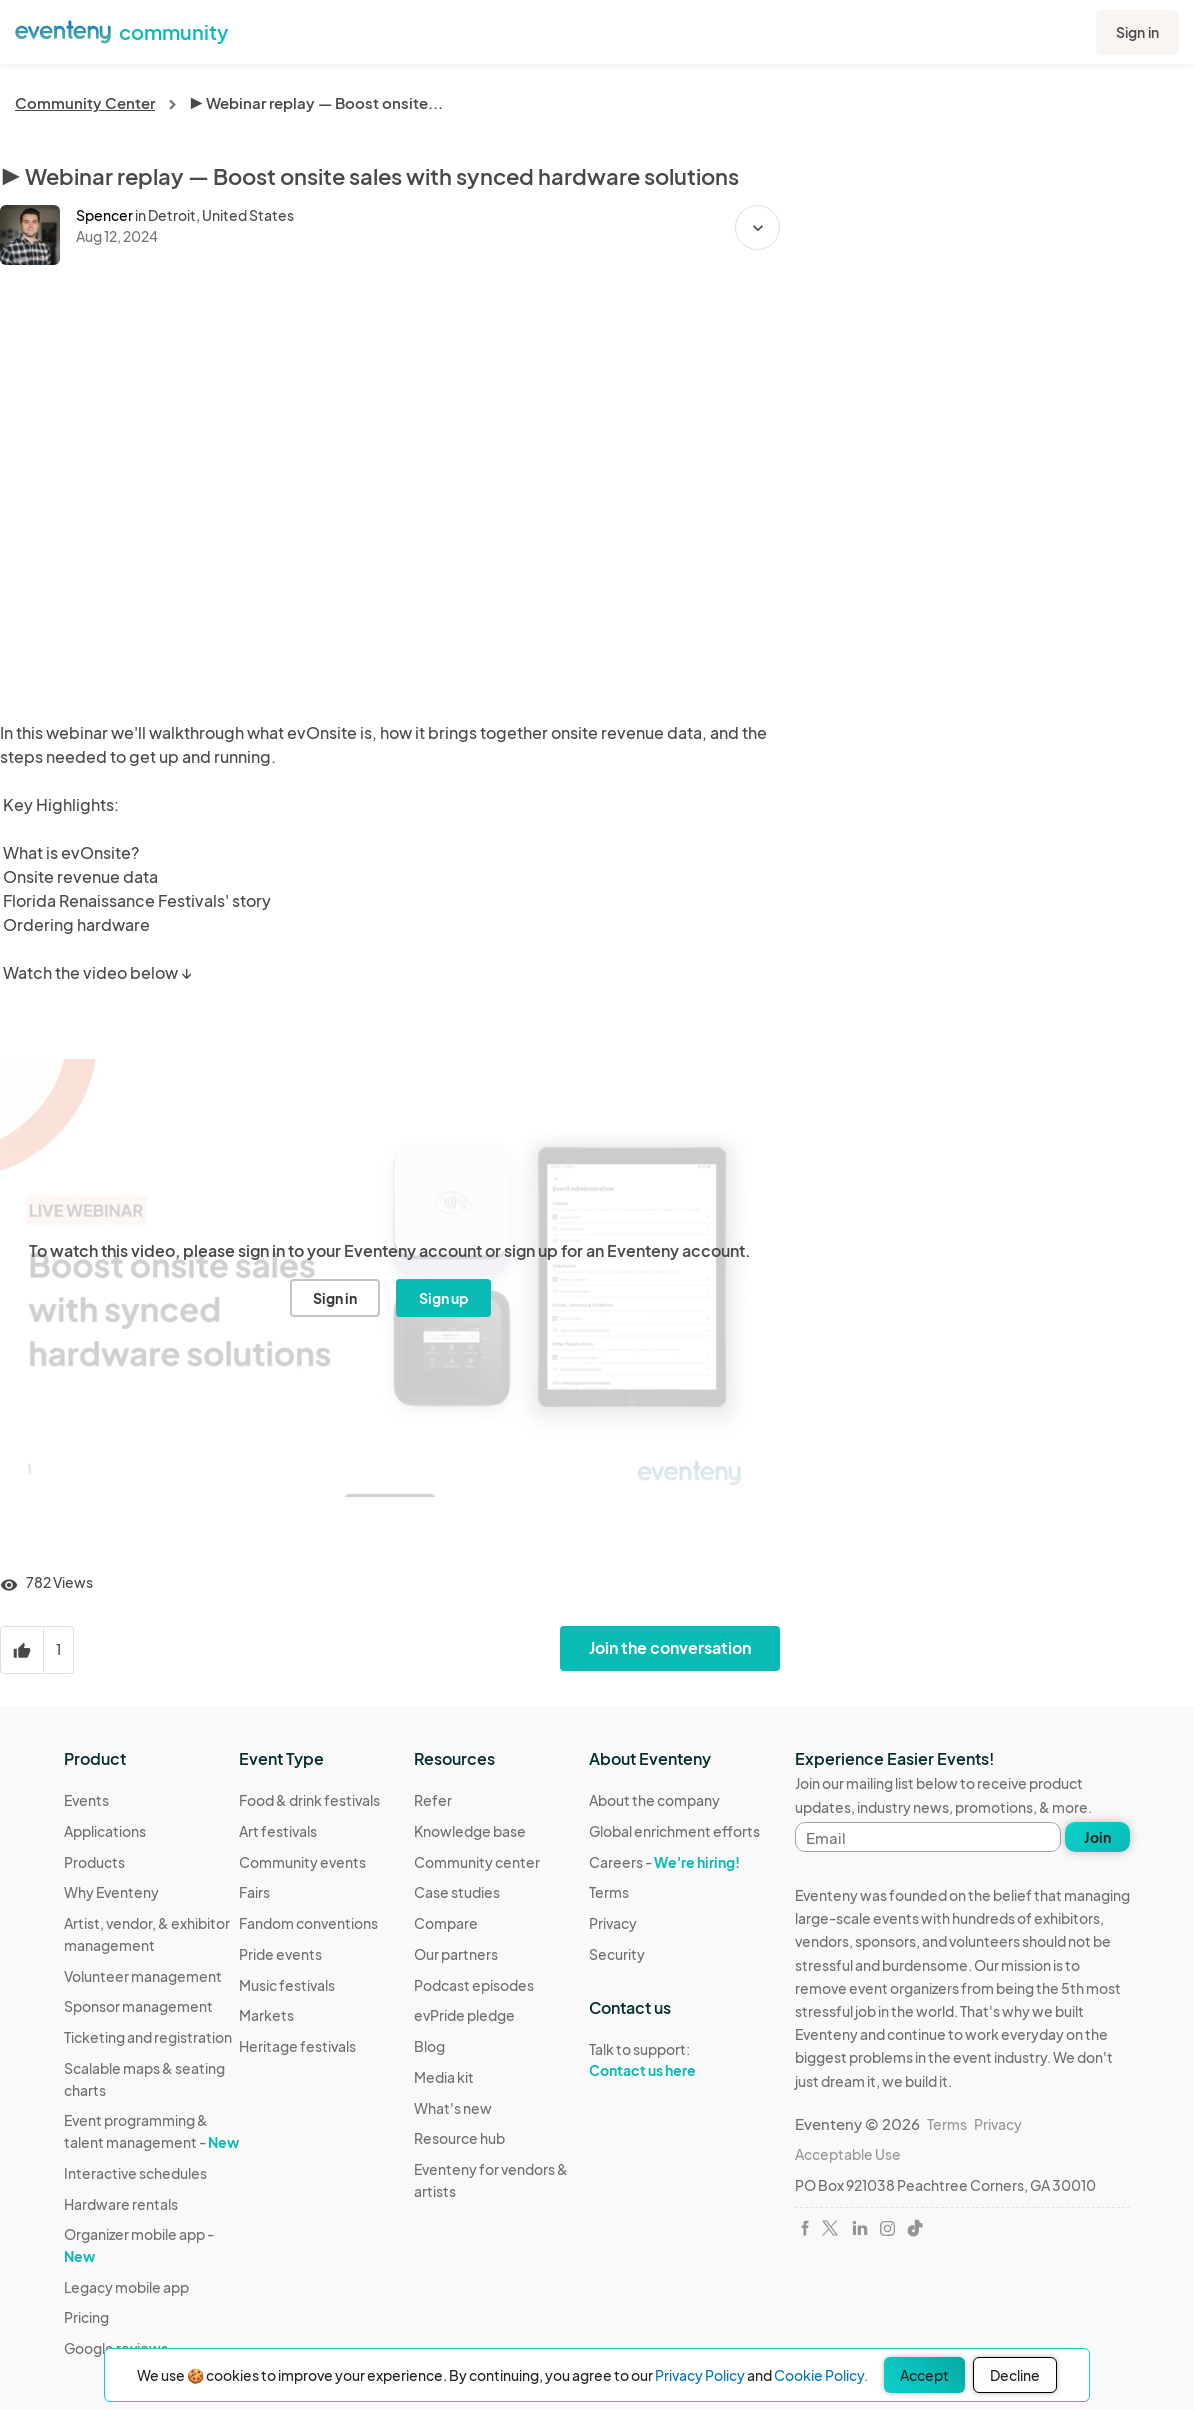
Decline (1015, 2375)
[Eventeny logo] (63, 30)
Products (94, 1862)
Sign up (443, 1298)
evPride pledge (464, 2015)
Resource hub (459, 2138)
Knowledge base (470, 1831)
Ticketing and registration (148, 2037)
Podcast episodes (474, 1985)
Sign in (1137, 32)
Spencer (104, 215)
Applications (105, 1831)
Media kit (444, 2077)
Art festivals (278, 1831)
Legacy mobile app (126, 2287)
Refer (433, 1800)
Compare (446, 1923)
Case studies (457, 1892)
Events (86, 1800)
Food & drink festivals (309, 1800)
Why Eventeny (111, 1892)
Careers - (664, 1862)
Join (1097, 1837)
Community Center (85, 102)
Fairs (254, 1892)
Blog (429, 2046)
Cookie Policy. (821, 2375)
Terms (609, 1892)
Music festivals (287, 1985)
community (173, 31)
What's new (453, 2108)
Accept (924, 2375)
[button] (757, 227)
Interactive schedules (135, 2173)
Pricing (86, 2317)
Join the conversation (670, 1647)
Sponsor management (138, 2006)
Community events (302, 1862)
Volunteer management (143, 1976)
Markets (266, 2015)
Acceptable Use (848, 2154)
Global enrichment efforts (674, 1831)
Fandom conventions (308, 1923)
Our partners (456, 1954)
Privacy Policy (700, 2375)
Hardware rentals (121, 2204)
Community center (477, 1862)
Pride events (280, 1954)
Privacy (613, 1923)
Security (617, 1954)
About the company (654, 1800)
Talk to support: (674, 2060)
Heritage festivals (297, 2046)
